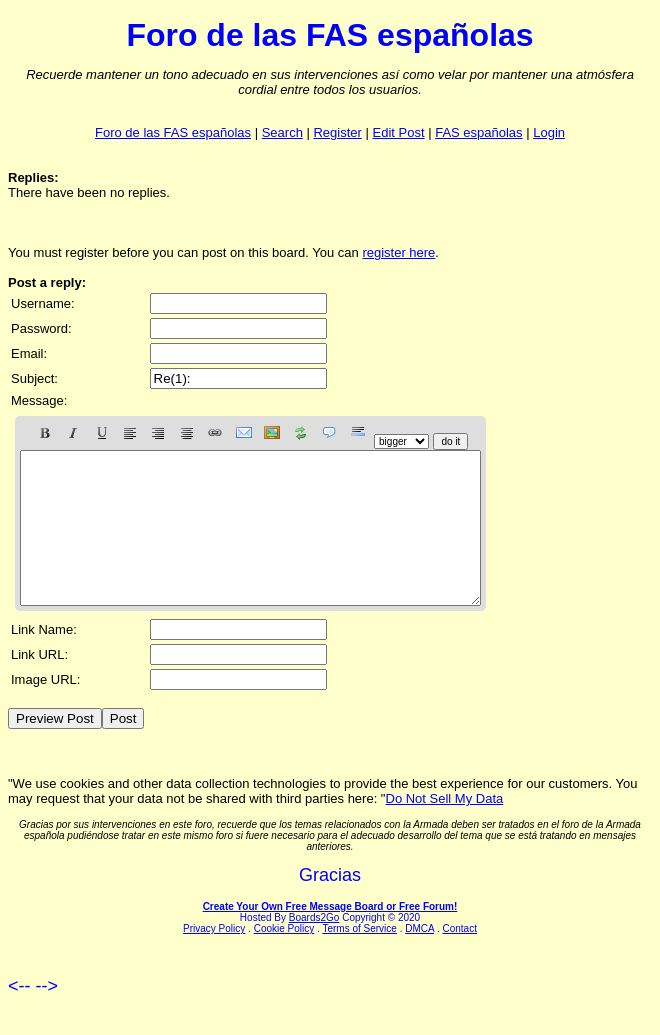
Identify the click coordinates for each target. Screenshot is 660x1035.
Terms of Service (359, 958)
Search (282, 132)
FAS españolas (478, 132)
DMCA (419, 958)
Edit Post (399, 132)
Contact (459, 958)
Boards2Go (314, 947)
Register (337, 132)
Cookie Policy (284, 958)
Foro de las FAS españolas (173, 132)
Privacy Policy (214, 958)
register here (398, 252)
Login (549, 132)
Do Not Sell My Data (445, 828)
